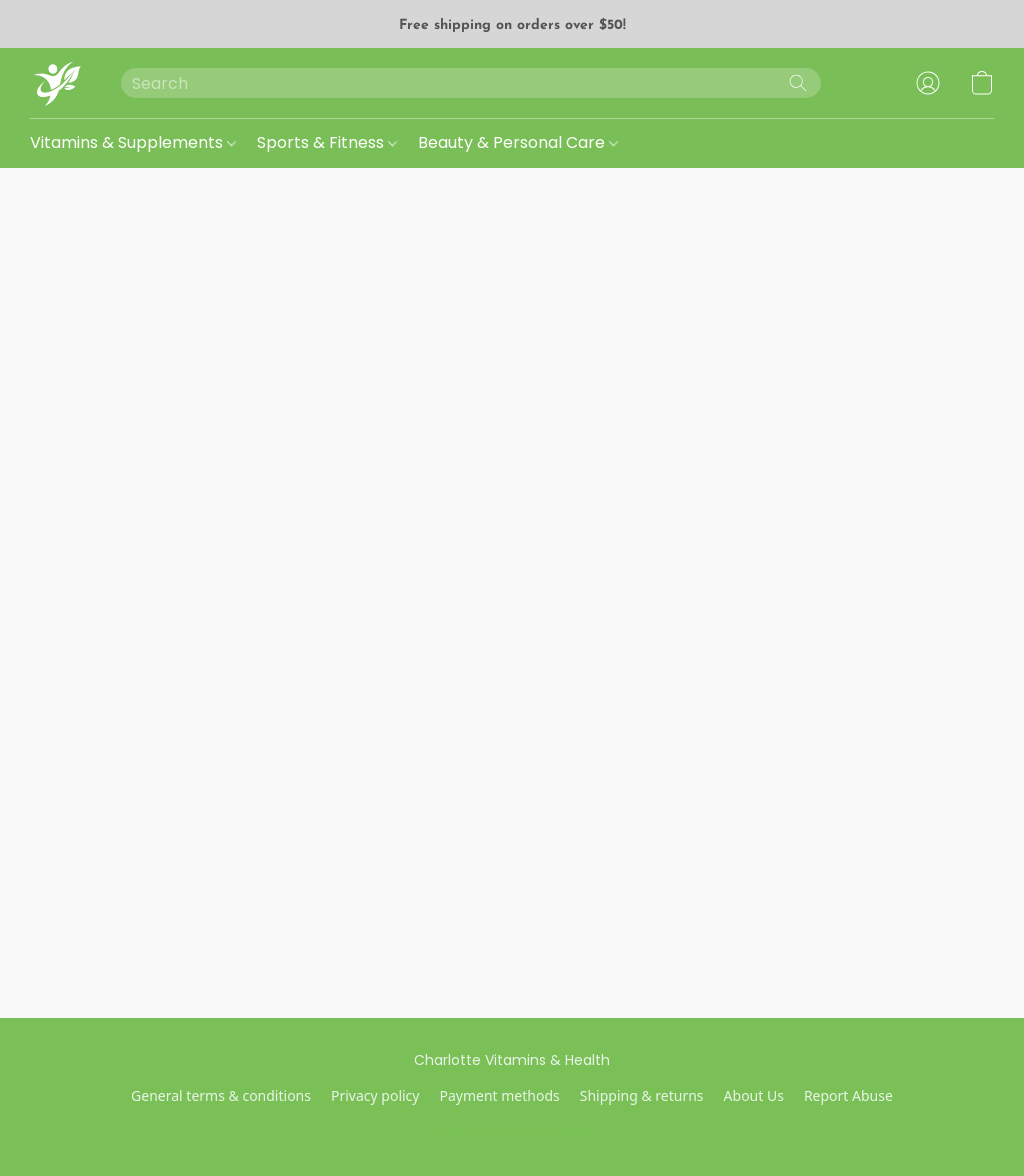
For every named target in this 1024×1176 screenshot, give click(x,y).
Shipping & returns (642, 1095)
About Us (754, 1095)
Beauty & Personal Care (518, 142)
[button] (55, 83)
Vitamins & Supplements (133, 142)
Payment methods (499, 1095)
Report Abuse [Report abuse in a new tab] (848, 1095)
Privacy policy (375, 1095)
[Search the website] (798, 83)
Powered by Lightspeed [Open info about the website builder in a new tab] (512, 1132)
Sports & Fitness (327, 142)
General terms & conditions (221, 1095)
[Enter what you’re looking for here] (471, 83)
